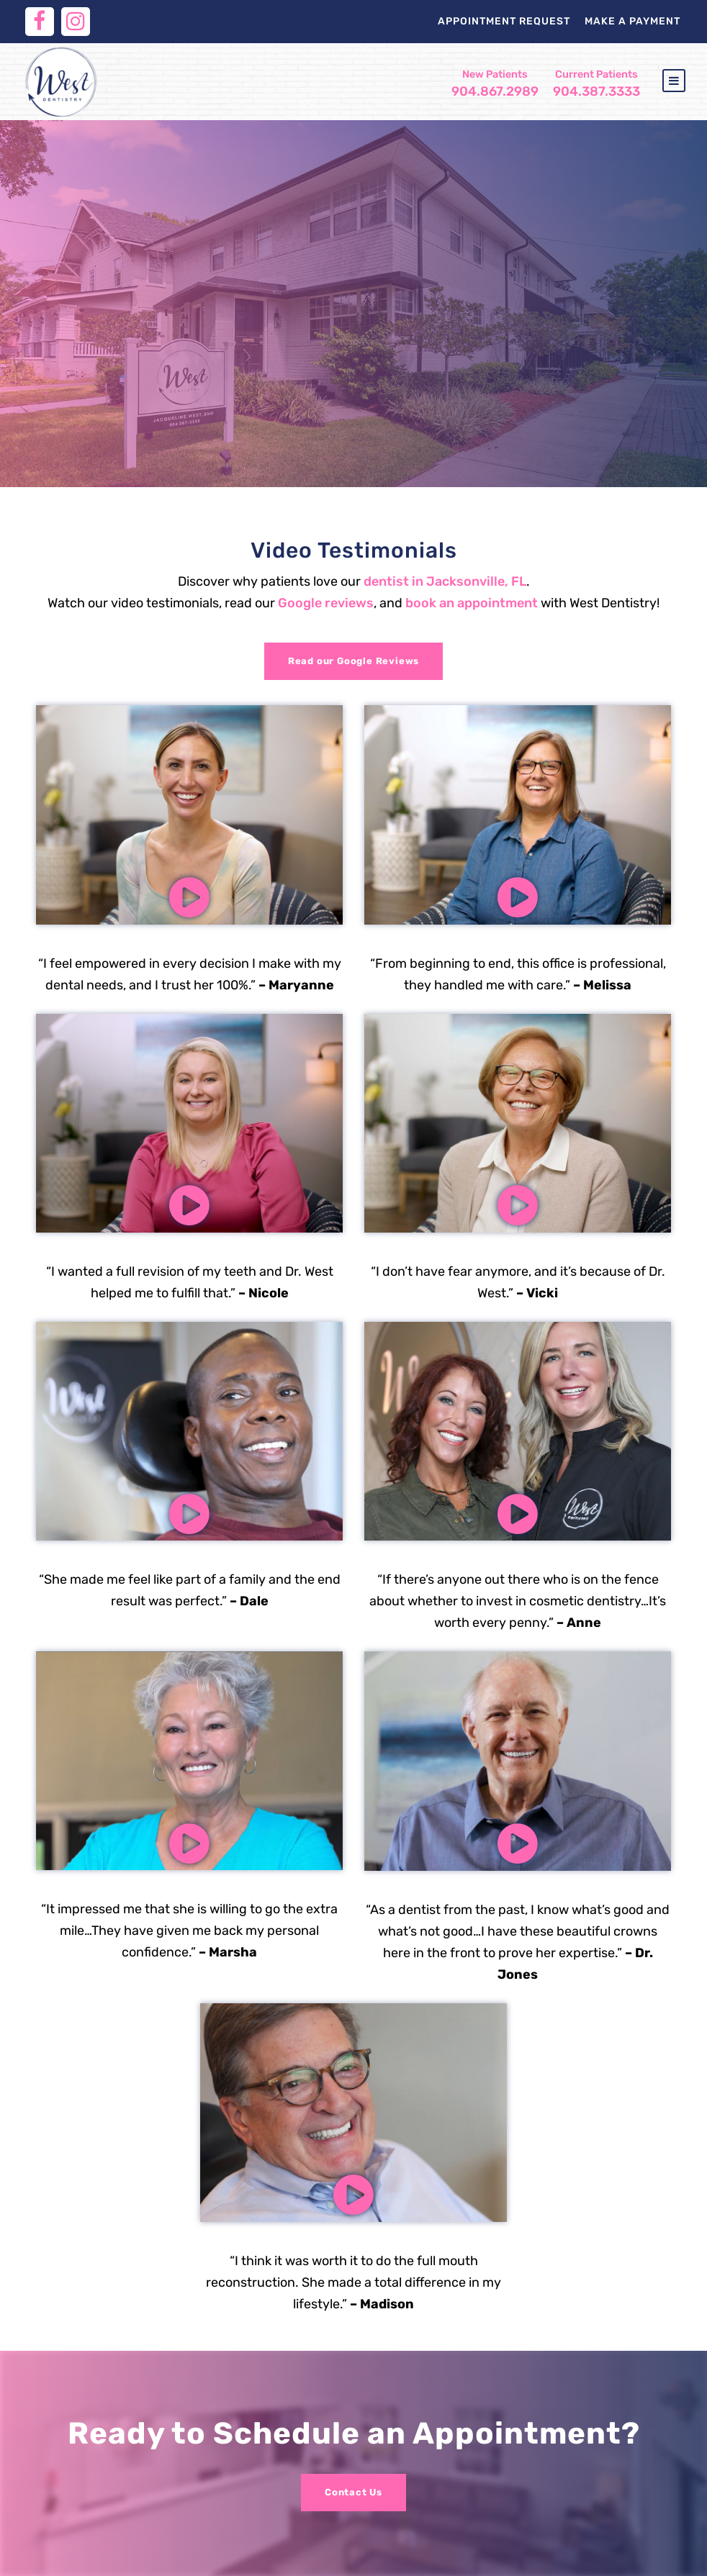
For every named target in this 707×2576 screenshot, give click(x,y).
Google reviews (326, 603)
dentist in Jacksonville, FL (445, 581)
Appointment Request (504, 21)
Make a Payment (632, 21)
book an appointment (471, 603)
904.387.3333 (596, 84)
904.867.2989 (495, 84)
